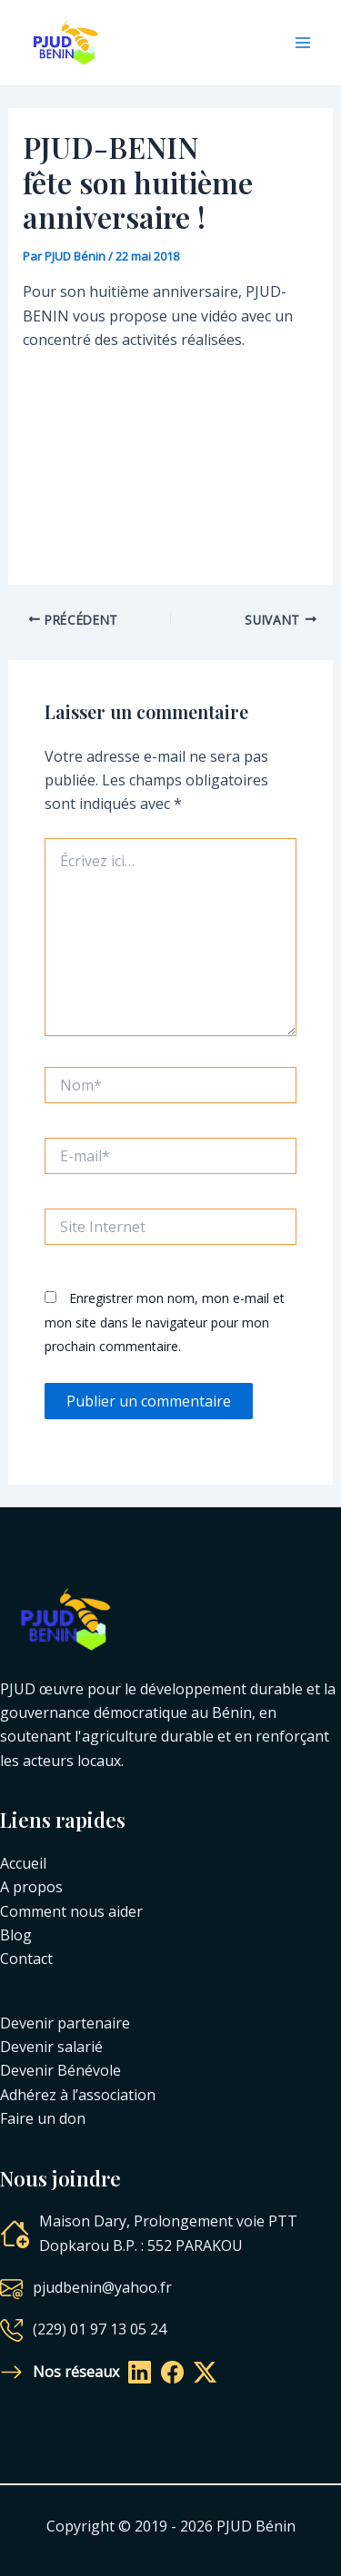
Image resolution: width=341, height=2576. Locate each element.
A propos (31, 1887)
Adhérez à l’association (77, 2095)
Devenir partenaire (65, 2023)
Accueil (23, 1863)
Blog (16, 1935)
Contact (26, 1959)
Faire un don (42, 2118)
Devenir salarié (51, 2047)
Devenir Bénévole (60, 2070)
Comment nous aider (71, 1911)
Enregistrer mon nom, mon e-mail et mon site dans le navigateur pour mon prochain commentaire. (165, 1322)
